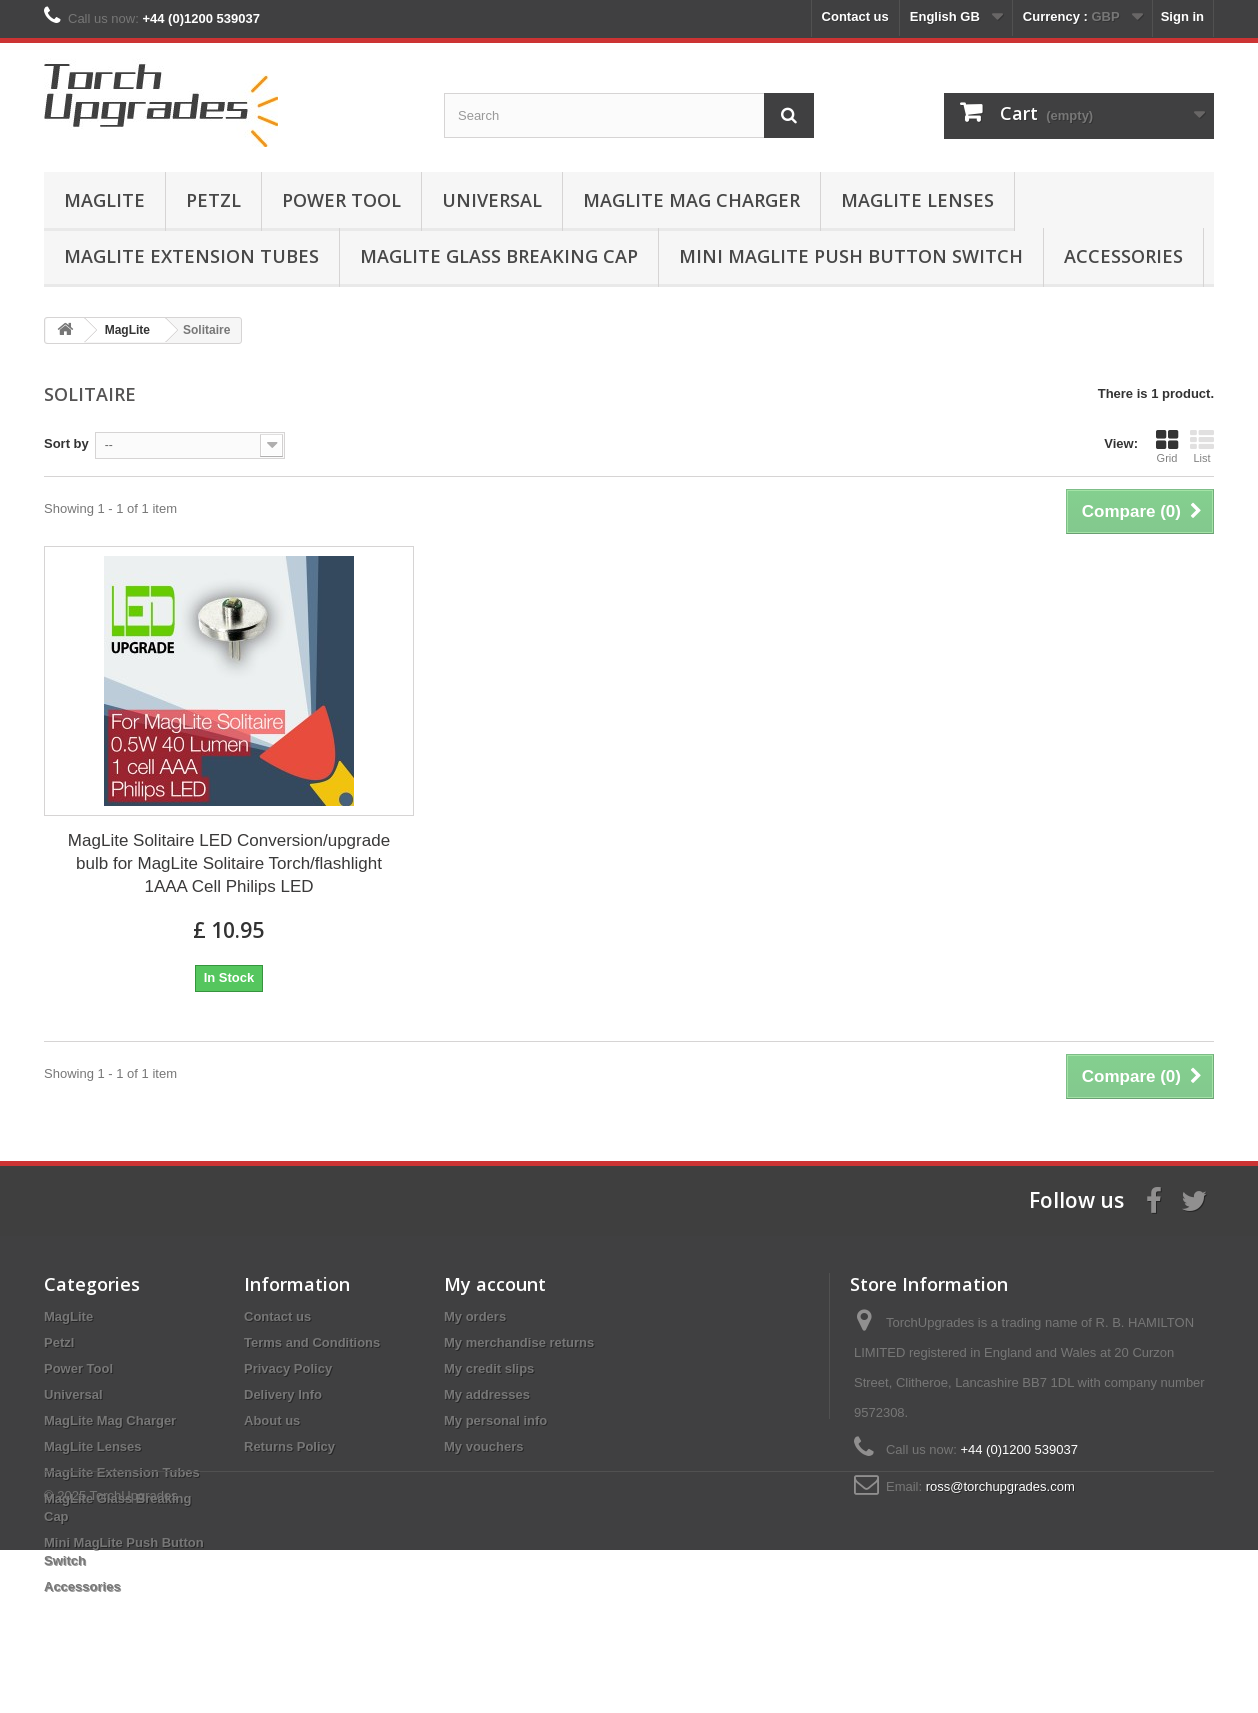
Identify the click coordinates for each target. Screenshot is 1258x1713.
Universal (492, 200)
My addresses (487, 1394)
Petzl (213, 200)
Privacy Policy (288, 1368)
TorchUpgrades (134, 1658)
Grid (1167, 446)
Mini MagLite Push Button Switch (851, 256)
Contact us (855, 16)
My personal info (495, 1420)
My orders (475, 1316)
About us (272, 1420)
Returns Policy (289, 1446)
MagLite (104, 200)
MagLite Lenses (917, 200)
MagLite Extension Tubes (191, 256)
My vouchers (483, 1446)
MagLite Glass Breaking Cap (499, 256)
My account (495, 1284)
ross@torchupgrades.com (1000, 1486)
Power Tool (341, 200)
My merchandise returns (519, 1342)
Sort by (66, 443)
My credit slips (489, 1368)
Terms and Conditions (312, 1342)
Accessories (1123, 256)
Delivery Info (283, 1394)
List (1202, 446)
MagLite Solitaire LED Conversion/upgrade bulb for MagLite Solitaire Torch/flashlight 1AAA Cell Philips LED (229, 863)
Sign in (1182, 16)
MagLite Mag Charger (691, 200)
